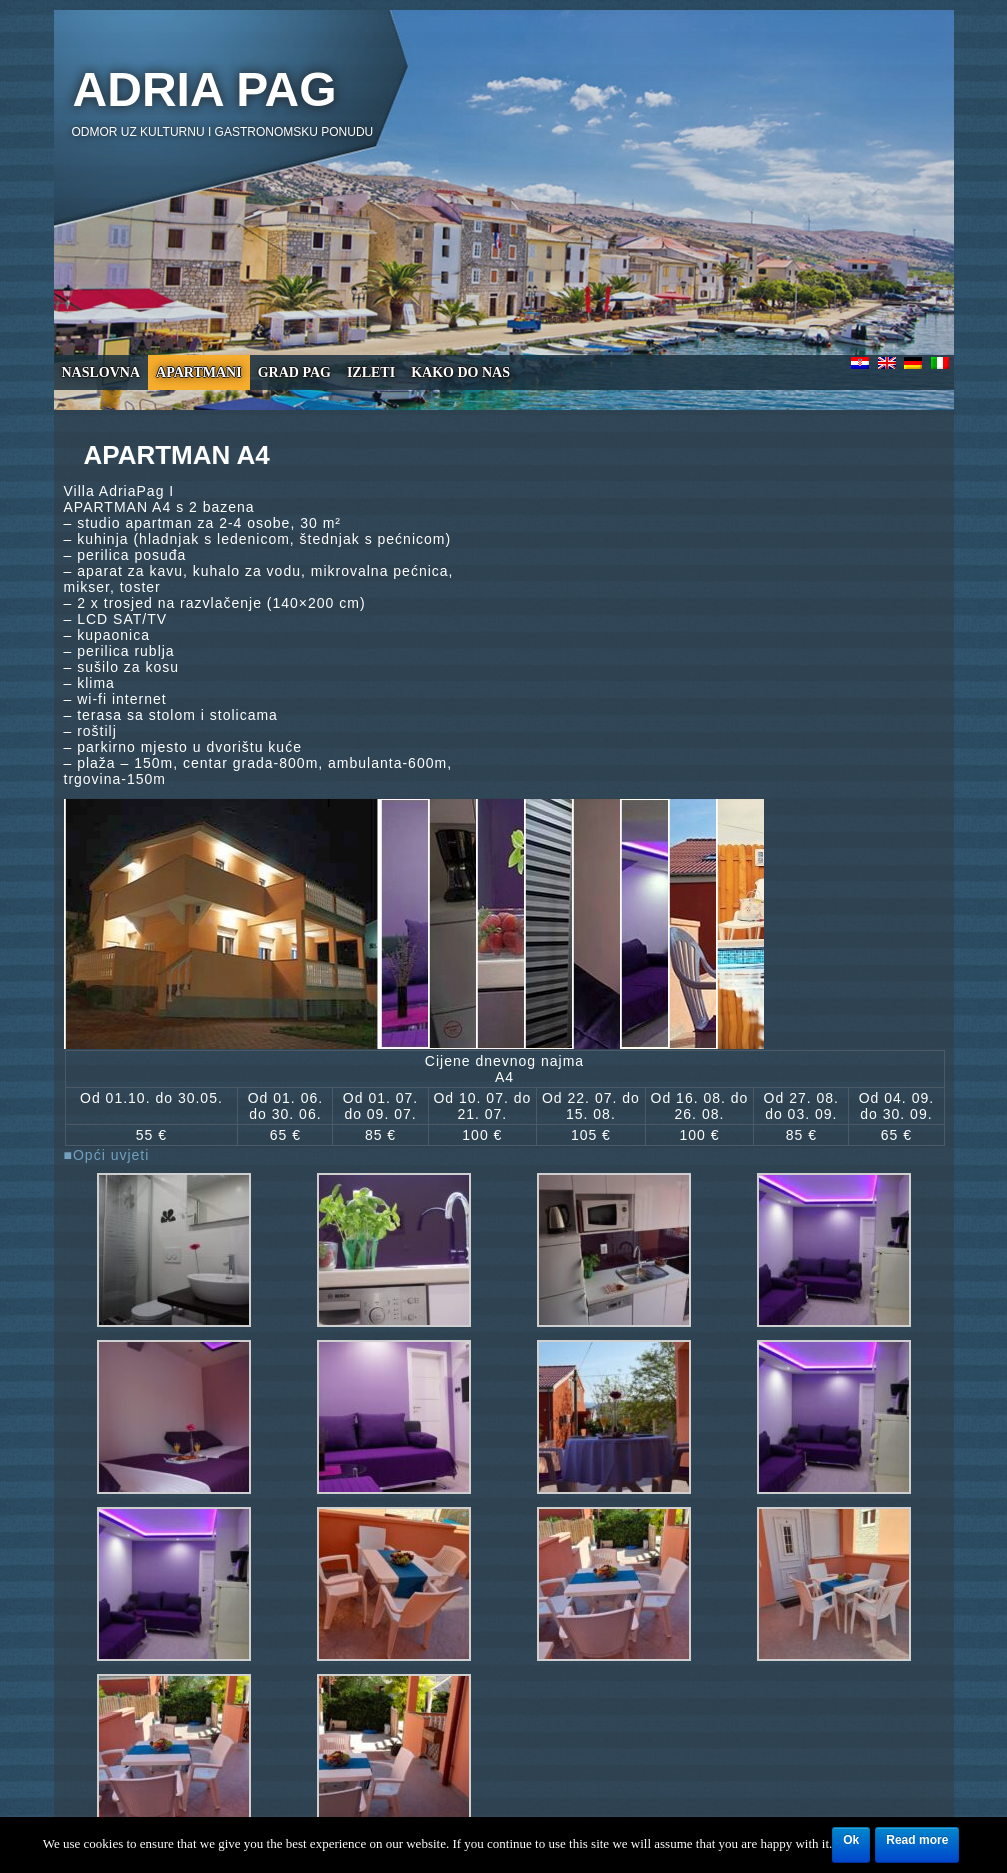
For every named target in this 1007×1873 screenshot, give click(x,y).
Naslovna (101, 372)
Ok (851, 1840)
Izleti (371, 372)
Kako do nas (460, 372)
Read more (917, 1840)
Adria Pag (205, 89)
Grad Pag (294, 372)
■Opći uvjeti (107, 1155)
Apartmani (199, 372)
